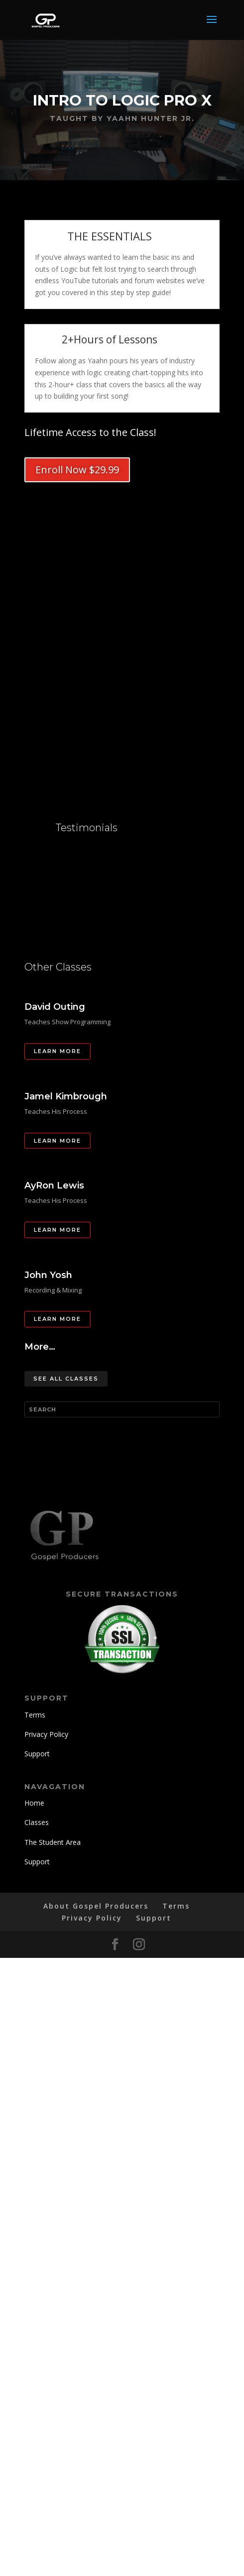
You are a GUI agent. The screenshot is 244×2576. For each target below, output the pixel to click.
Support (37, 1753)
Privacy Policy (46, 1734)
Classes (36, 1822)
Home (34, 1803)
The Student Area (52, 1842)
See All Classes (66, 1378)
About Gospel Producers (95, 1906)
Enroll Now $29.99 (77, 469)
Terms (34, 1714)
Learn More (57, 1051)
